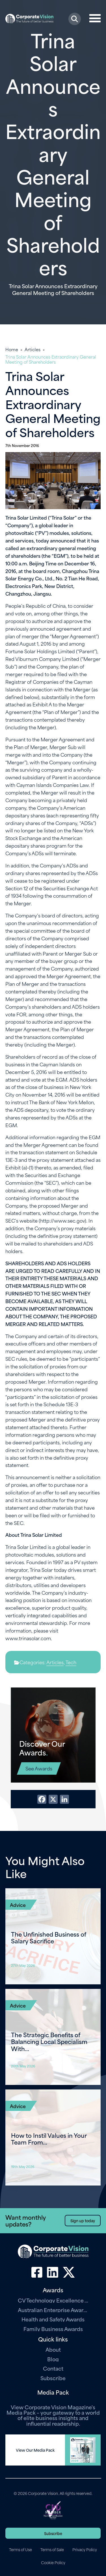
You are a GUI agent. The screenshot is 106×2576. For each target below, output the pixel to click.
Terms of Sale (52, 2549)
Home (11, 349)
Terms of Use (20, 2549)
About (53, 2349)
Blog (53, 2359)
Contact (53, 2368)
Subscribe (53, 2377)
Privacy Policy (84, 2549)
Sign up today (82, 2220)
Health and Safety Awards (53, 2319)
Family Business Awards (53, 2328)
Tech (71, 1662)
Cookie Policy (53, 2562)
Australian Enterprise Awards (53, 2309)
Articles (32, 349)
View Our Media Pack (35, 2450)
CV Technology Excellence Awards (53, 2300)
